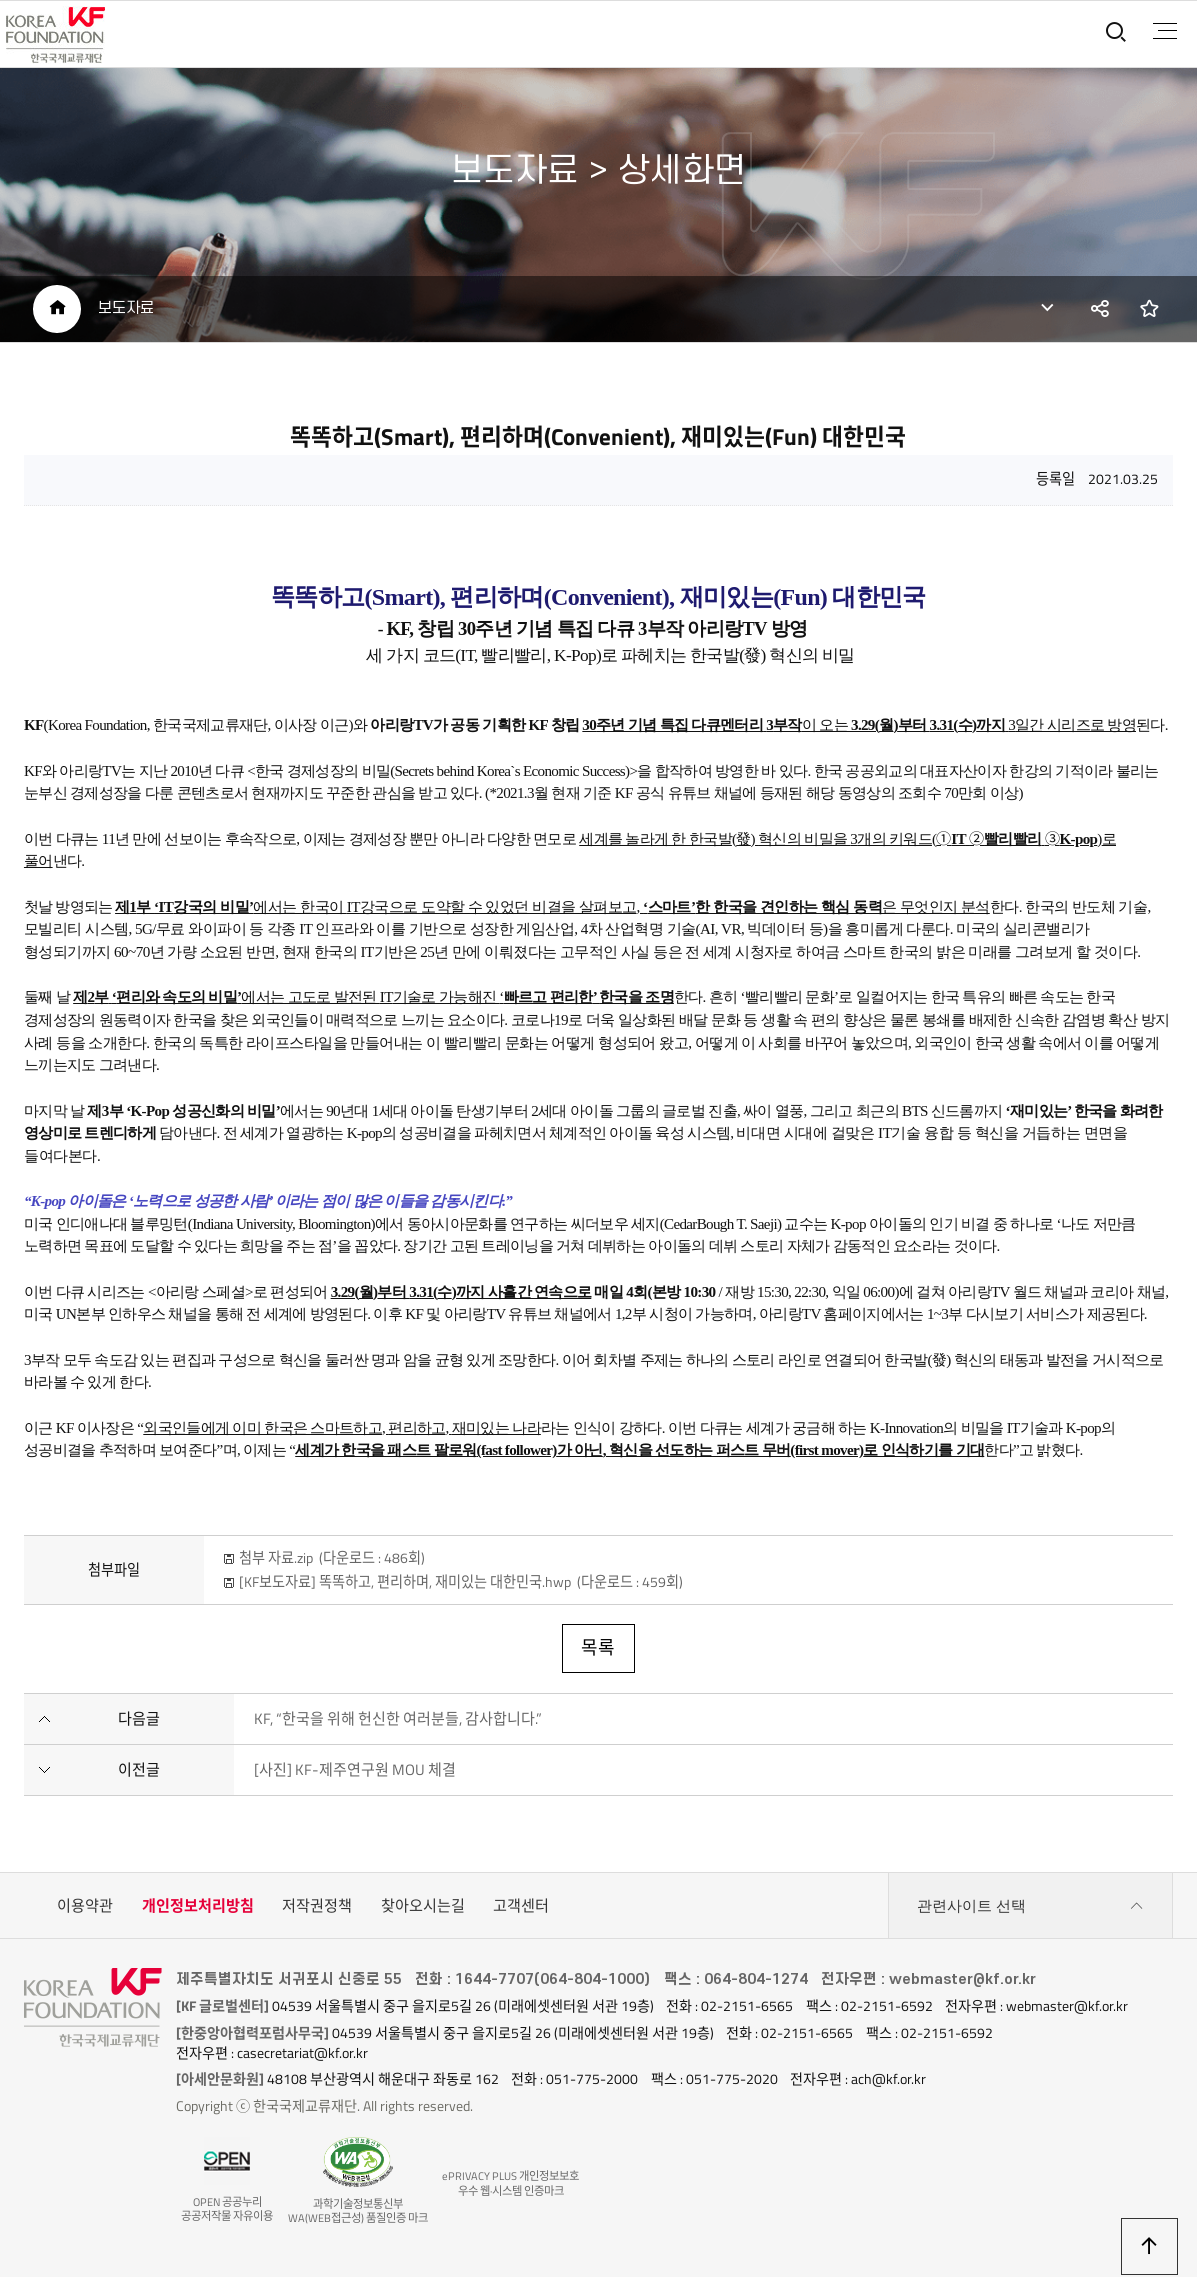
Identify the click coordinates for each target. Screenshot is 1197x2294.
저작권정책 (317, 1911)
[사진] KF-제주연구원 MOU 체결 (355, 1774)
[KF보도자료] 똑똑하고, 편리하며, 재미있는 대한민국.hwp (461, 1587)
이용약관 (85, 1911)
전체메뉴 (1163, 31)
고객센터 (521, 1911)
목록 (598, 1653)
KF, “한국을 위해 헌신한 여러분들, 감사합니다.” (398, 1723)
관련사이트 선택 (1031, 1912)
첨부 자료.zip (332, 1563)
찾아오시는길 (423, 1911)
